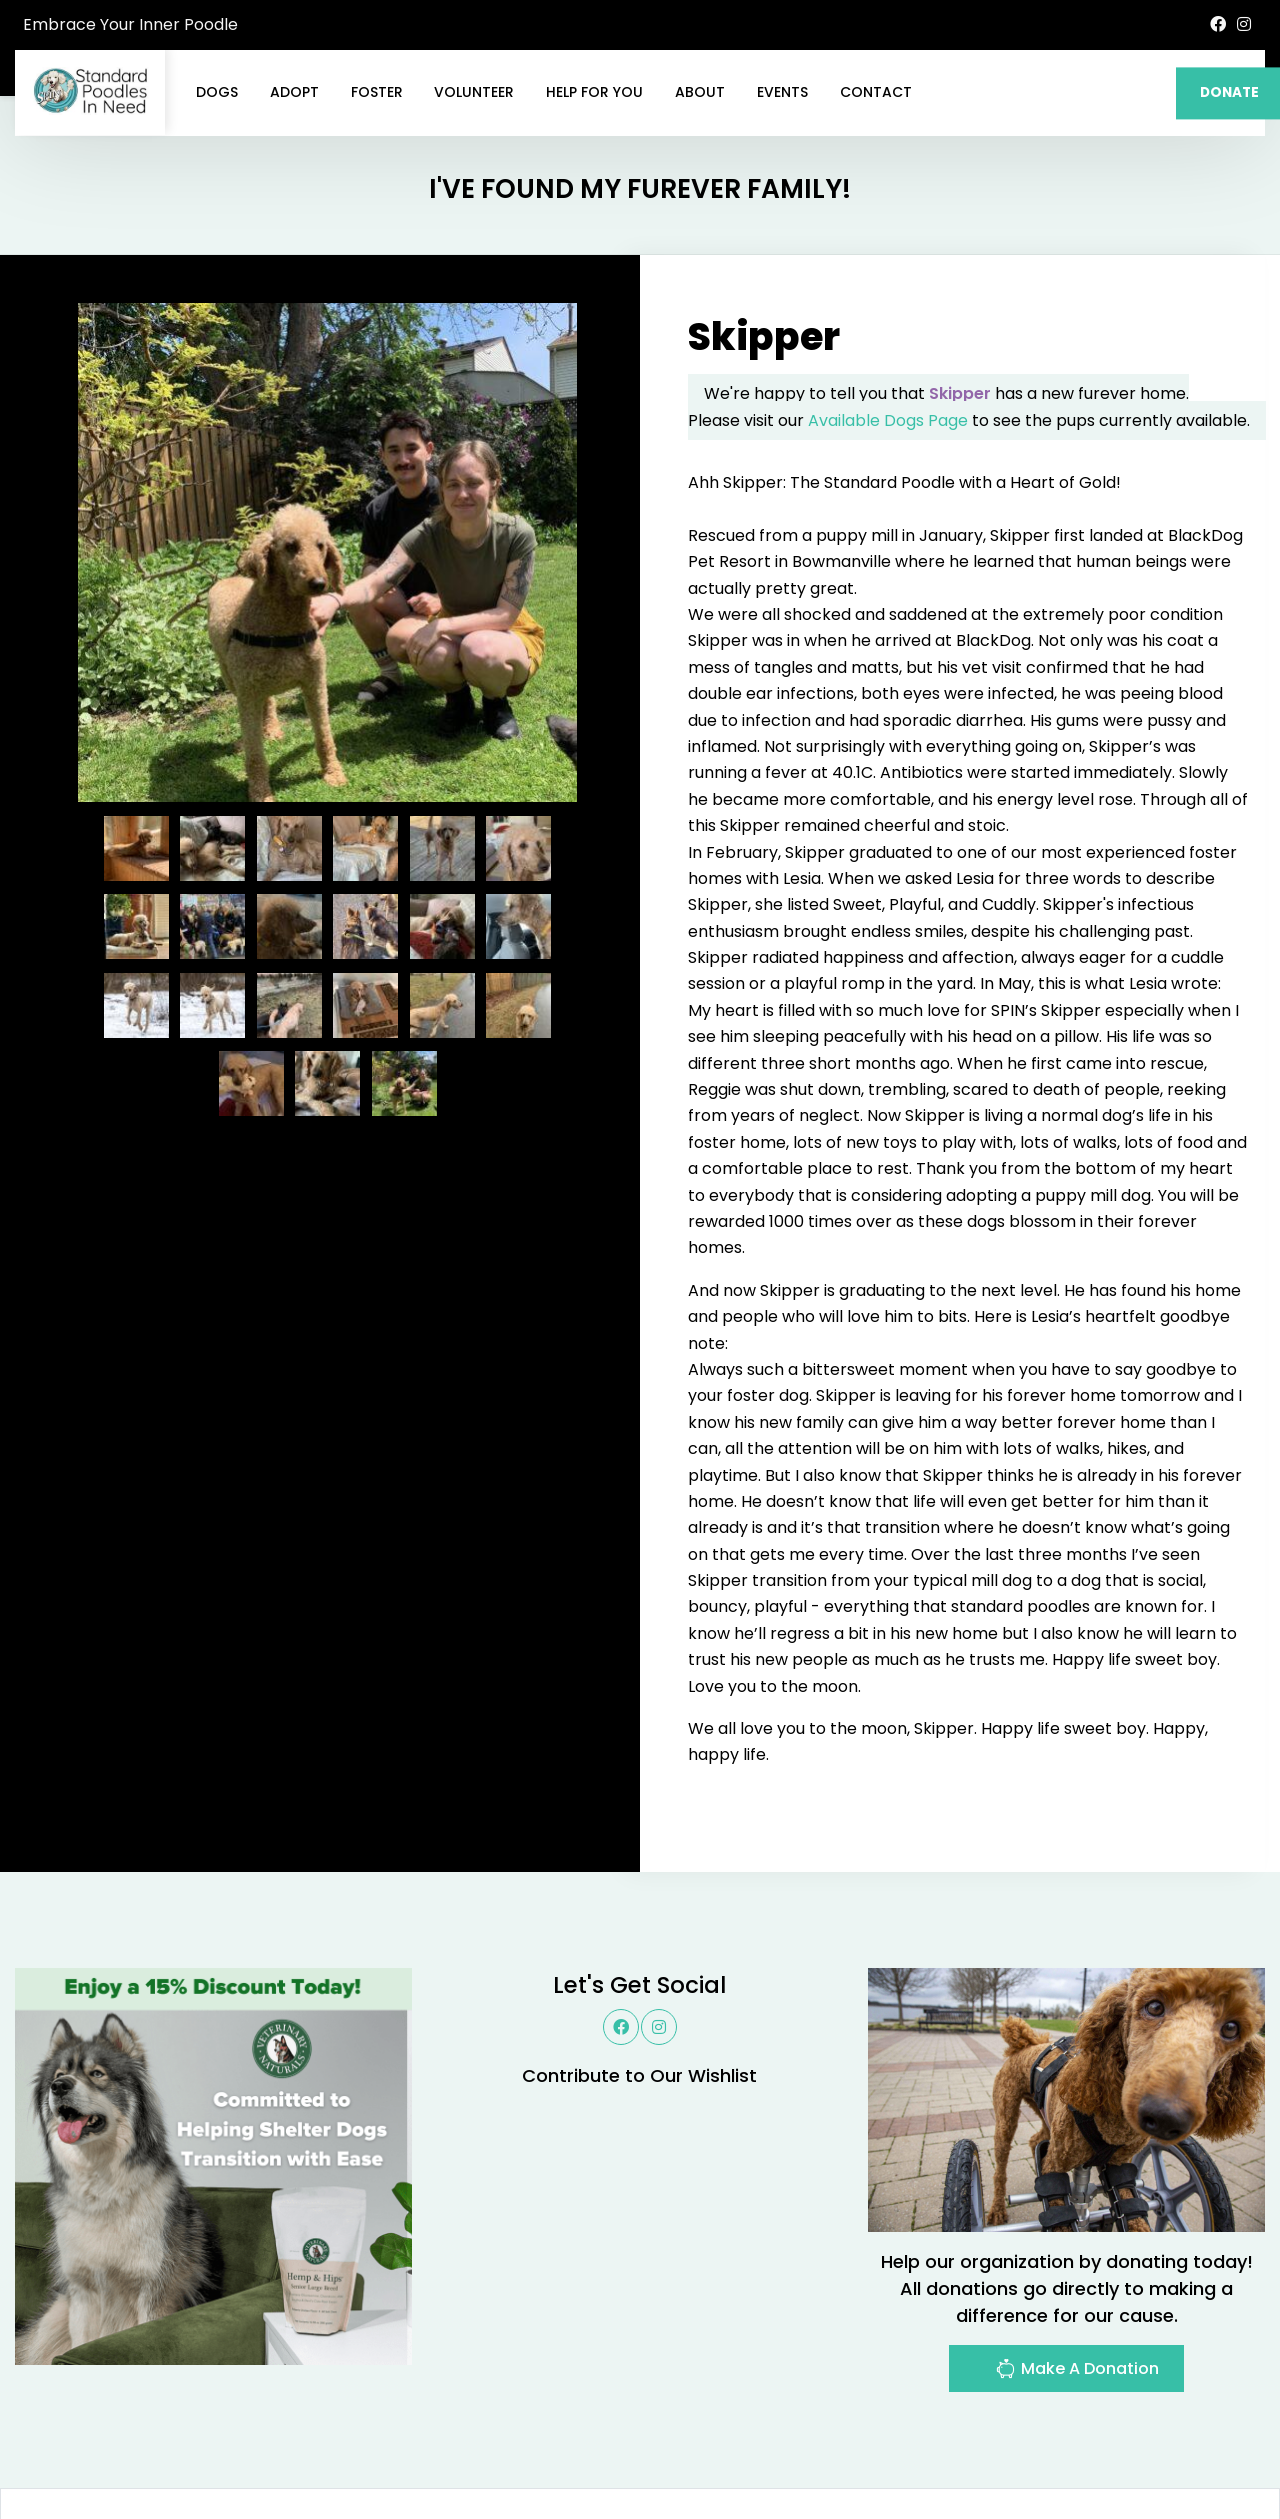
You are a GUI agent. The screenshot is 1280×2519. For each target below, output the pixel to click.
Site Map (1220, 2454)
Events (782, 92)
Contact (876, 92)
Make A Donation (1077, 2275)
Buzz (690, 2454)
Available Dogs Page (888, 324)
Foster (377, 92)
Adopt (294, 92)
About (700, 92)
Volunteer (474, 92)
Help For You (594, 92)
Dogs (217, 92)
